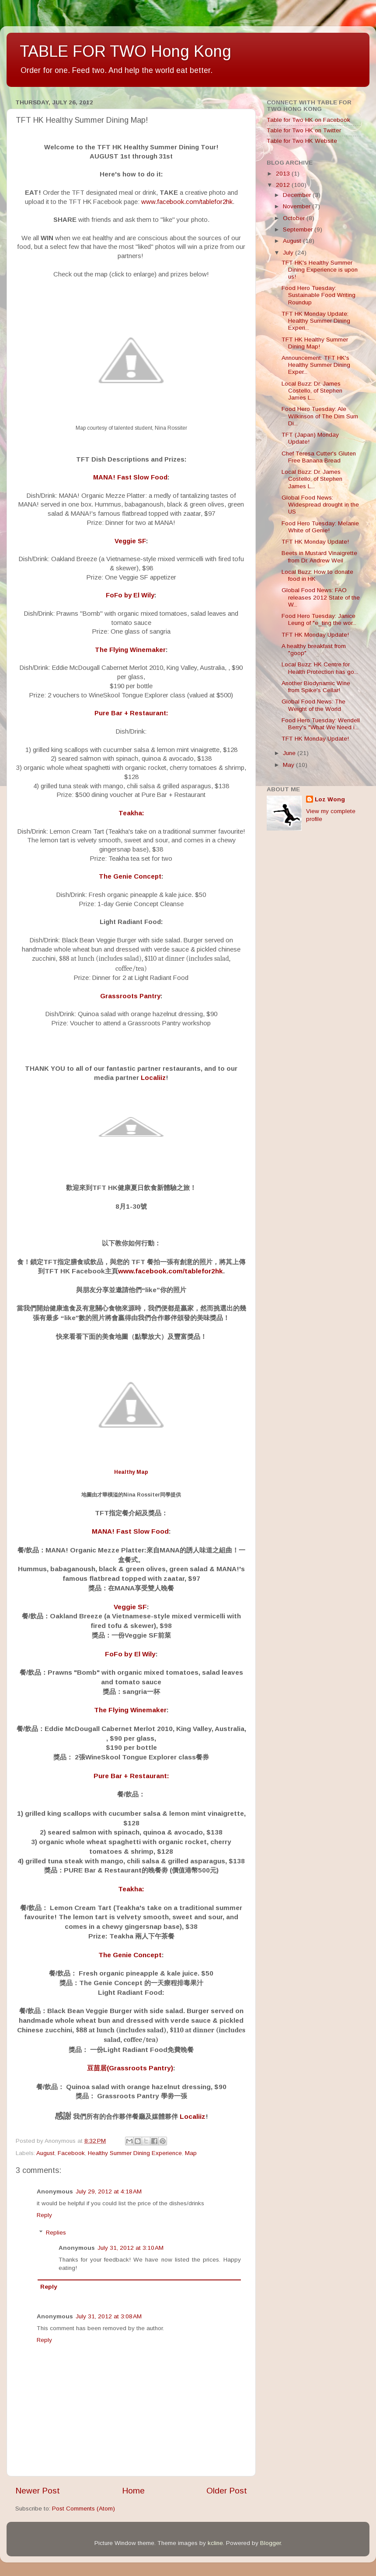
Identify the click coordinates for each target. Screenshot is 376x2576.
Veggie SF (130, 541)
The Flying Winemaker (130, 649)
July (289, 252)
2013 (284, 173)
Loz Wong (330, 799)
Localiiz (153, 1077)
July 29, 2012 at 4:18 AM (109, 2191)
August (45, 2153)
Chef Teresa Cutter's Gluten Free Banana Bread (319, 457)
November (297, 206)
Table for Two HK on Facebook (308, 120)
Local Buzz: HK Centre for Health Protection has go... (320, 668)
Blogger (270, 2543)
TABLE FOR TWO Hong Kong (125, 51)
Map (191, 2153)
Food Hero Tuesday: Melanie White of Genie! (320, 527)
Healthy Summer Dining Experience (135, 2153)
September (298, 229)
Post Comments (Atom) (83, 2508)
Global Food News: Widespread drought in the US (320, 504)
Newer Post (37, 2490)
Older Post (226, 2490)
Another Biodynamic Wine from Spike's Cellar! (316, 686)
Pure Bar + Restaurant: (131, 713)
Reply (44, 2215)
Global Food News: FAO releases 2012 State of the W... (321, 597)
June (290, 753)
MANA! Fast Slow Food (130, 477)
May (289, 765)
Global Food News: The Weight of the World (313, 705)
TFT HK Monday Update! (315, 541)
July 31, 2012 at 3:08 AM (109, 2316)
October (294, 218)
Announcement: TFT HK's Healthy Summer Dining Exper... (316, 365)
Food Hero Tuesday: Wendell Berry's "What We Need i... (321, 724)
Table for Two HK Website (302, 141)
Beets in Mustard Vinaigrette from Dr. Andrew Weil (319, 556)
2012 (284, 185)
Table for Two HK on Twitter (304, 130)
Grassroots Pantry (130, 996)
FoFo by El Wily (130, 595)
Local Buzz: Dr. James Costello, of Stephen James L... (312, 390)
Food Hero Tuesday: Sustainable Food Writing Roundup (318, 295)
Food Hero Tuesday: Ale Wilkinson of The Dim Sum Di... (320, 416)
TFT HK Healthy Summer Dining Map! (315, 343)
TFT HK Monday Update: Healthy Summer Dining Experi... (316, 320)
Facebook (71, 2153)
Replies (56, 2232)
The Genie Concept (130, 876)
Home (133, 2490)
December (298, 195)
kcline (215, 2543)
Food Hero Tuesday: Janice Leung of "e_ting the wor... (319, 619)
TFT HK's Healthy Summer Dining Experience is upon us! (320, 269)
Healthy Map (131, 1472)
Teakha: (131, 813)
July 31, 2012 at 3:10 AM (130, 2248)
